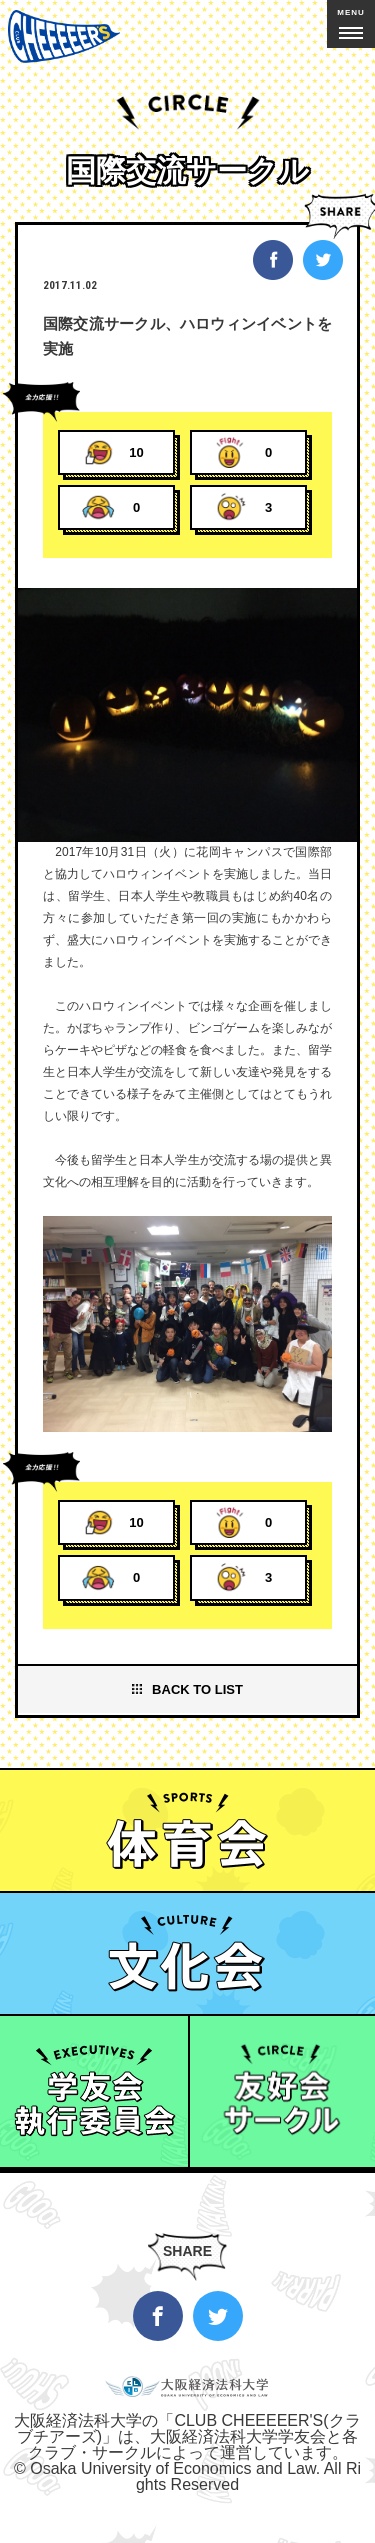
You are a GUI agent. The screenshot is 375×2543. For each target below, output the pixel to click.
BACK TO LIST (197, 1689)
